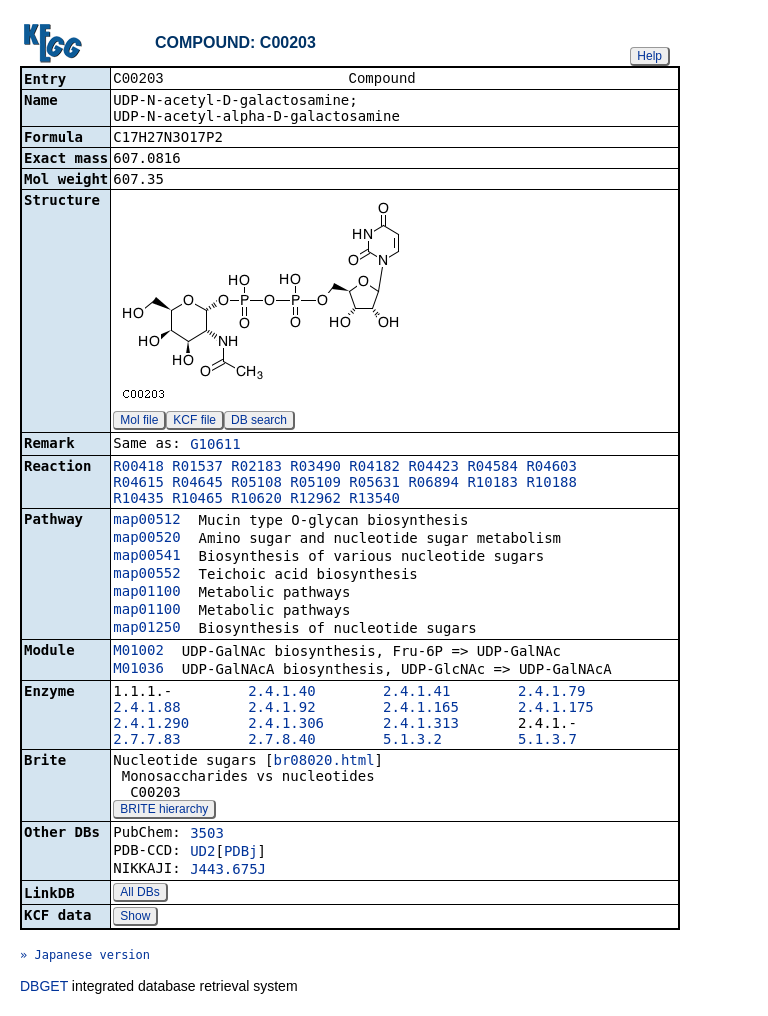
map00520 (146, 539)
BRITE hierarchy (164, 811)
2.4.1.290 (151, 725)
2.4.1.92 (281, 709)
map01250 (146, 629)
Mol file (139, 422)
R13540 (374, 500)
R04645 (197, 484)
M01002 (138, 652)
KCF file (194, 422)
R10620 (256, 500)
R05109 (315, 484)
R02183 (256, 468)
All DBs (139, 894)
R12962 (315, 500)
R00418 (138, 468)
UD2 (202, 853)
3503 (207, 835)
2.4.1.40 (281, 693)
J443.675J (228, 871)
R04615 (138, 484)
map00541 (146, 557)
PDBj (241, 853)
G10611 (215, 446)
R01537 (197, 468)
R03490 (315, 468)
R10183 (492, 484)
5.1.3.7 (547, 741)
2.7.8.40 (281, 741)
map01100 (146, 593)
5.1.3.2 (412, 741)
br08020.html (323, 762)
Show (135, 918)
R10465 (197, 500)
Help (649, 56)
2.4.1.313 (421, 725)
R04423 (433, 468)
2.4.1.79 (551, 693)
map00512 (146, 521)
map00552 (146, 575)
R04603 (551, 468)
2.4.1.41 (416, 693)
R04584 (492, 468)
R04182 (374, 468)
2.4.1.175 (556, 709)
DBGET (44, 988)
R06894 (433, 484)
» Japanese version (85, 957)
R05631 (374, 484)
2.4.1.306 (286, 725)
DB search (259, 422)
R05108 (256, 484)
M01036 (138, 670)
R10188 (551, 484)
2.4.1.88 (146, 709)
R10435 (138, 500)
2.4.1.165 (421, 709)
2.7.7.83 (146, 741)
